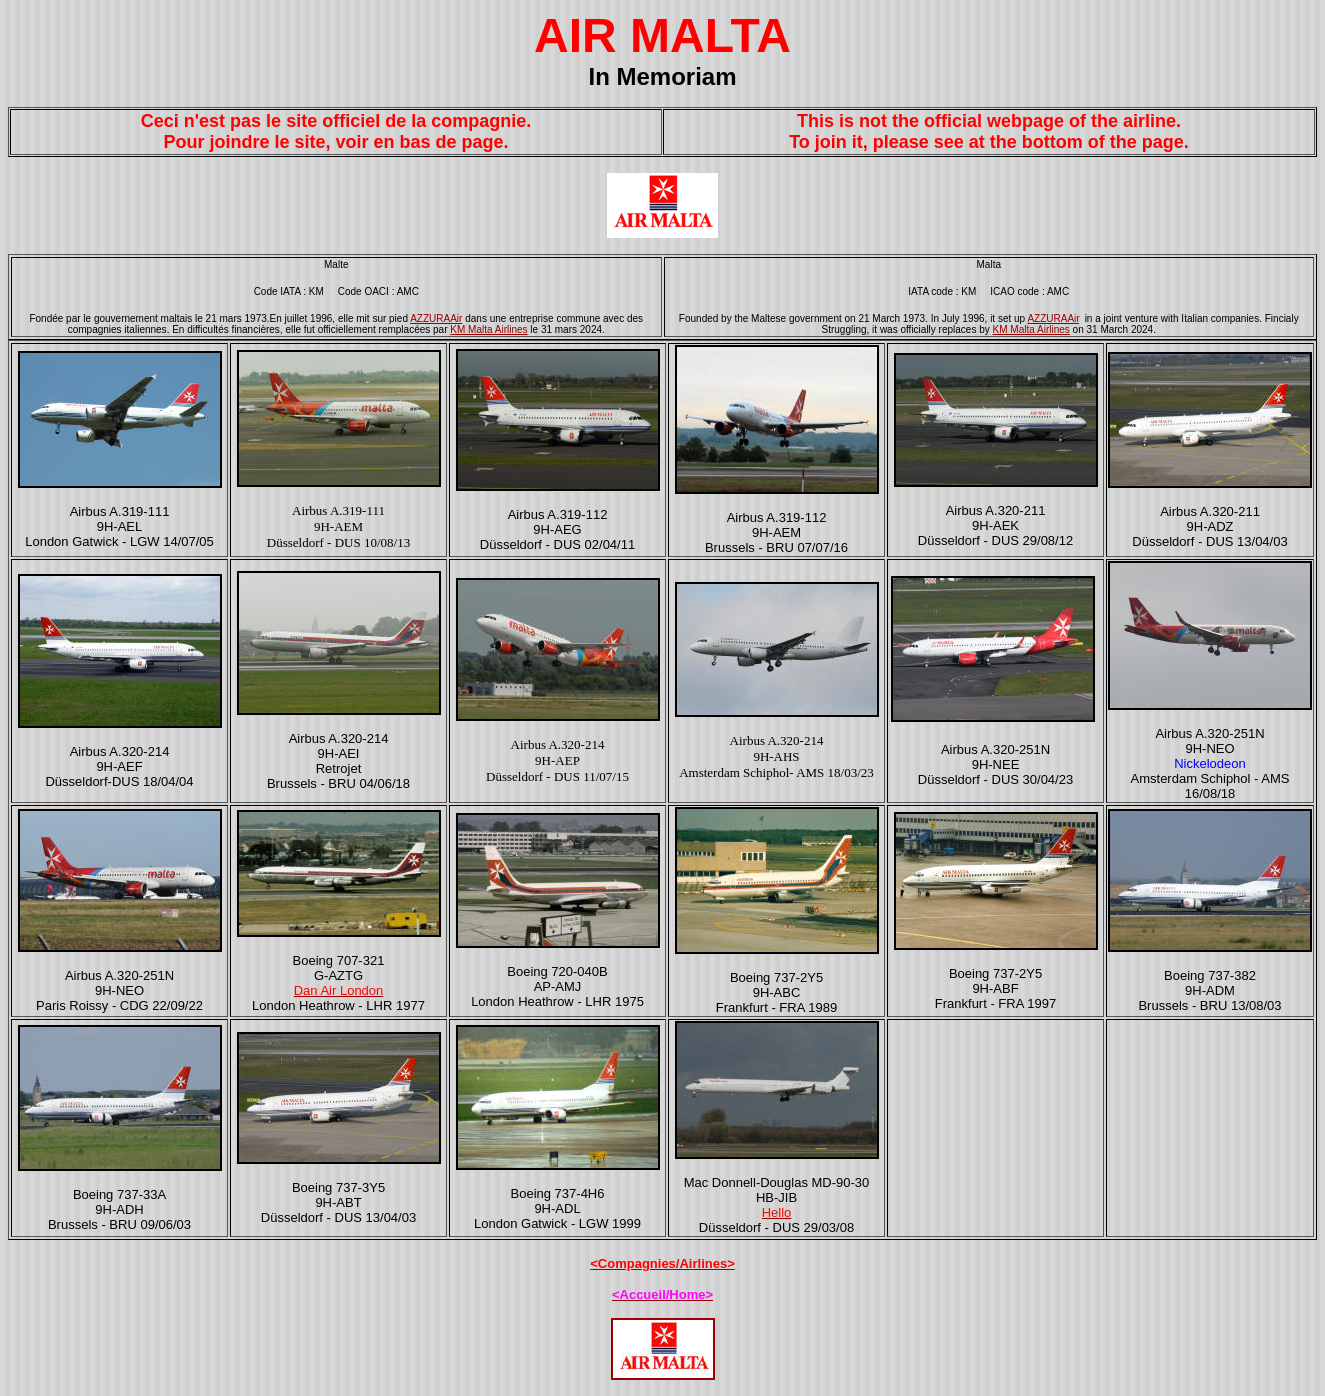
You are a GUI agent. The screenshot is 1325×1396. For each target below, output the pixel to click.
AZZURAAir (436, 318)
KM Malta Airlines (488, 329)
